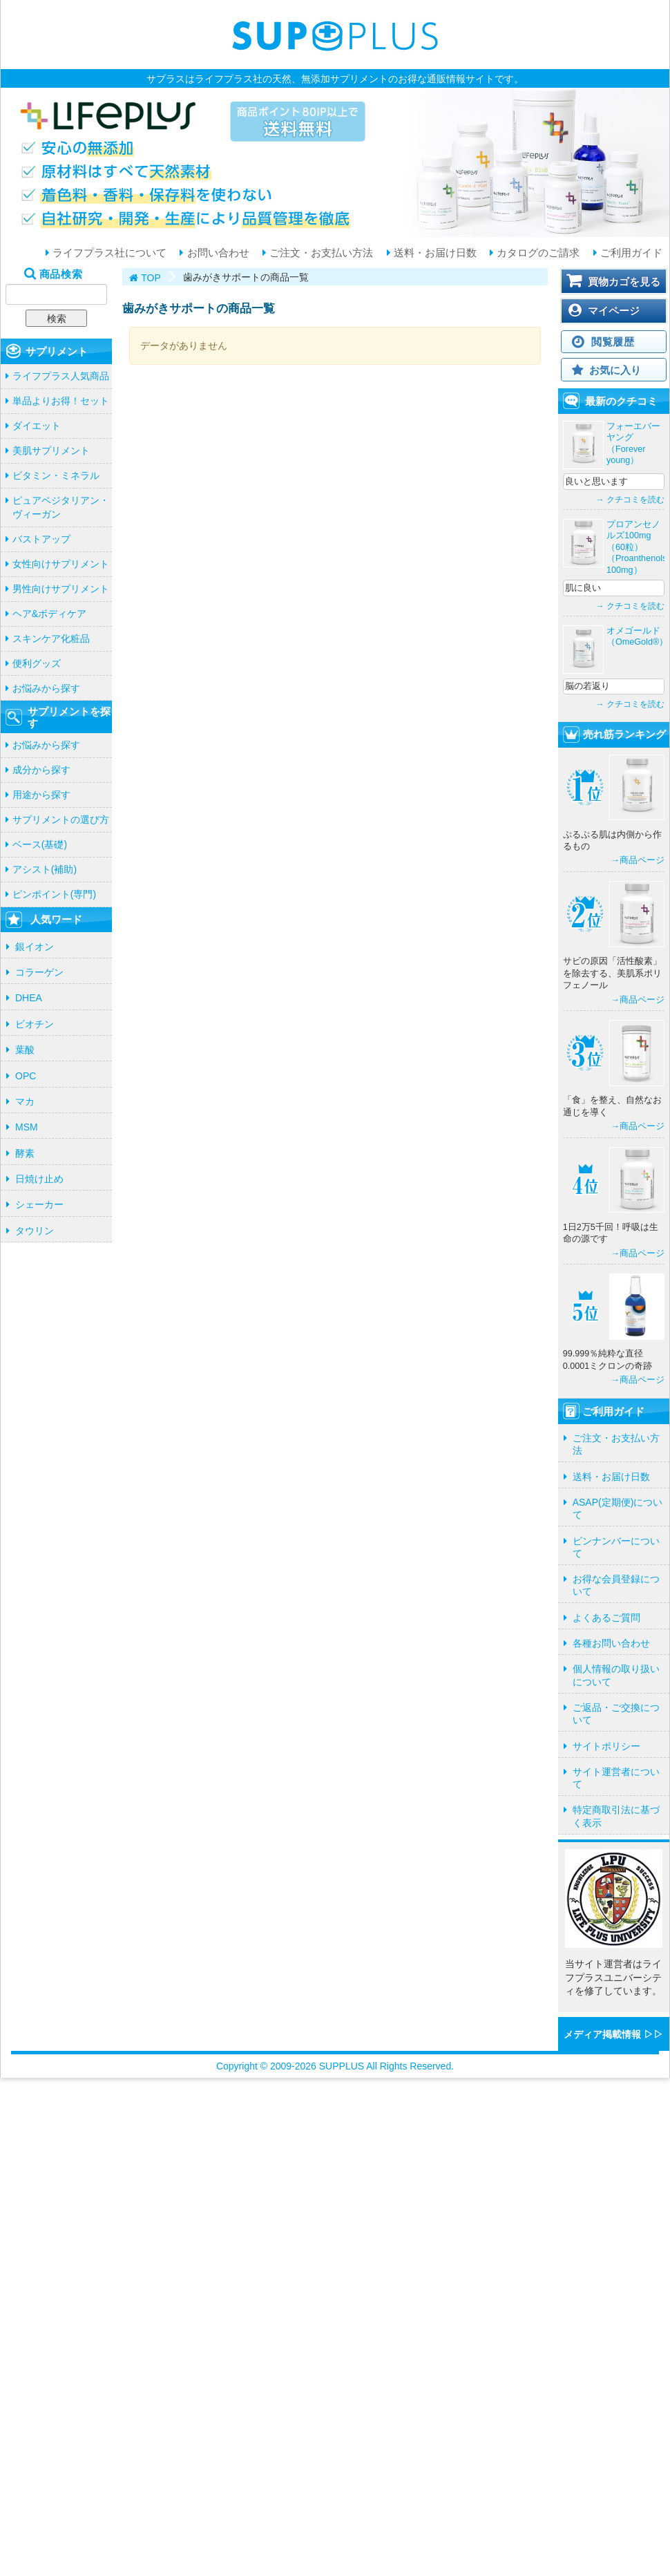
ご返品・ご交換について (616, 1713)
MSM (26, 1127)
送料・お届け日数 (434, 253)
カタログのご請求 (537, 253)
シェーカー (39, 1204)
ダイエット (36, 425)
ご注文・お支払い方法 (320, 253)
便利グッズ (36, 663)
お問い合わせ (216, 253)
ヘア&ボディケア (49, 613)
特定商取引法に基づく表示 (616, 1816)
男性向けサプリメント (60, 588)
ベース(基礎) (39, 844)
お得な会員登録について (616, 1585)
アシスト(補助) (44, 869)
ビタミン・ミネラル (55, 475)
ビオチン (34, 1024)
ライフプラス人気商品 (60, 375)
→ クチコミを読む (630, 499)
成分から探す (41, 769)
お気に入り (615, 370)
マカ (25, 1101)
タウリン (34, 1230)
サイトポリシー (606, 1746)
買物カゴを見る (624, 281)
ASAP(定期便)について (618, 1508)
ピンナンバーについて (616, 1547)
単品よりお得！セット (60, 400)
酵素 (25, 1153)
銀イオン (34, 946)
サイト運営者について (616, 1778)
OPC (25, 1075)
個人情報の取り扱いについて (616, 1675)
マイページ (614, 310)
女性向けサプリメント (60, 563)
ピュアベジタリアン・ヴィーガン (60, 507)
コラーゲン (39, 972)
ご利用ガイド (629, 253)
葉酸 (25, 1049)
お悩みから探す (46, 688)
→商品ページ (637, 860)
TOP (151, 277)
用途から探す (41, 794)
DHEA (28, 997)
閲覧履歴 (613, 342)
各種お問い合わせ (611, 1643)
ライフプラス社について (108, 253)
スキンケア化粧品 (51, 638)
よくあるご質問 (606, 1617)
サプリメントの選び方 (60, 819)
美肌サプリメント (51, 450)
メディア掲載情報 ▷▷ (613, 2034)
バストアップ (41, 538)
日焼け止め (39, 1178)
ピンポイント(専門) (54, 894)
